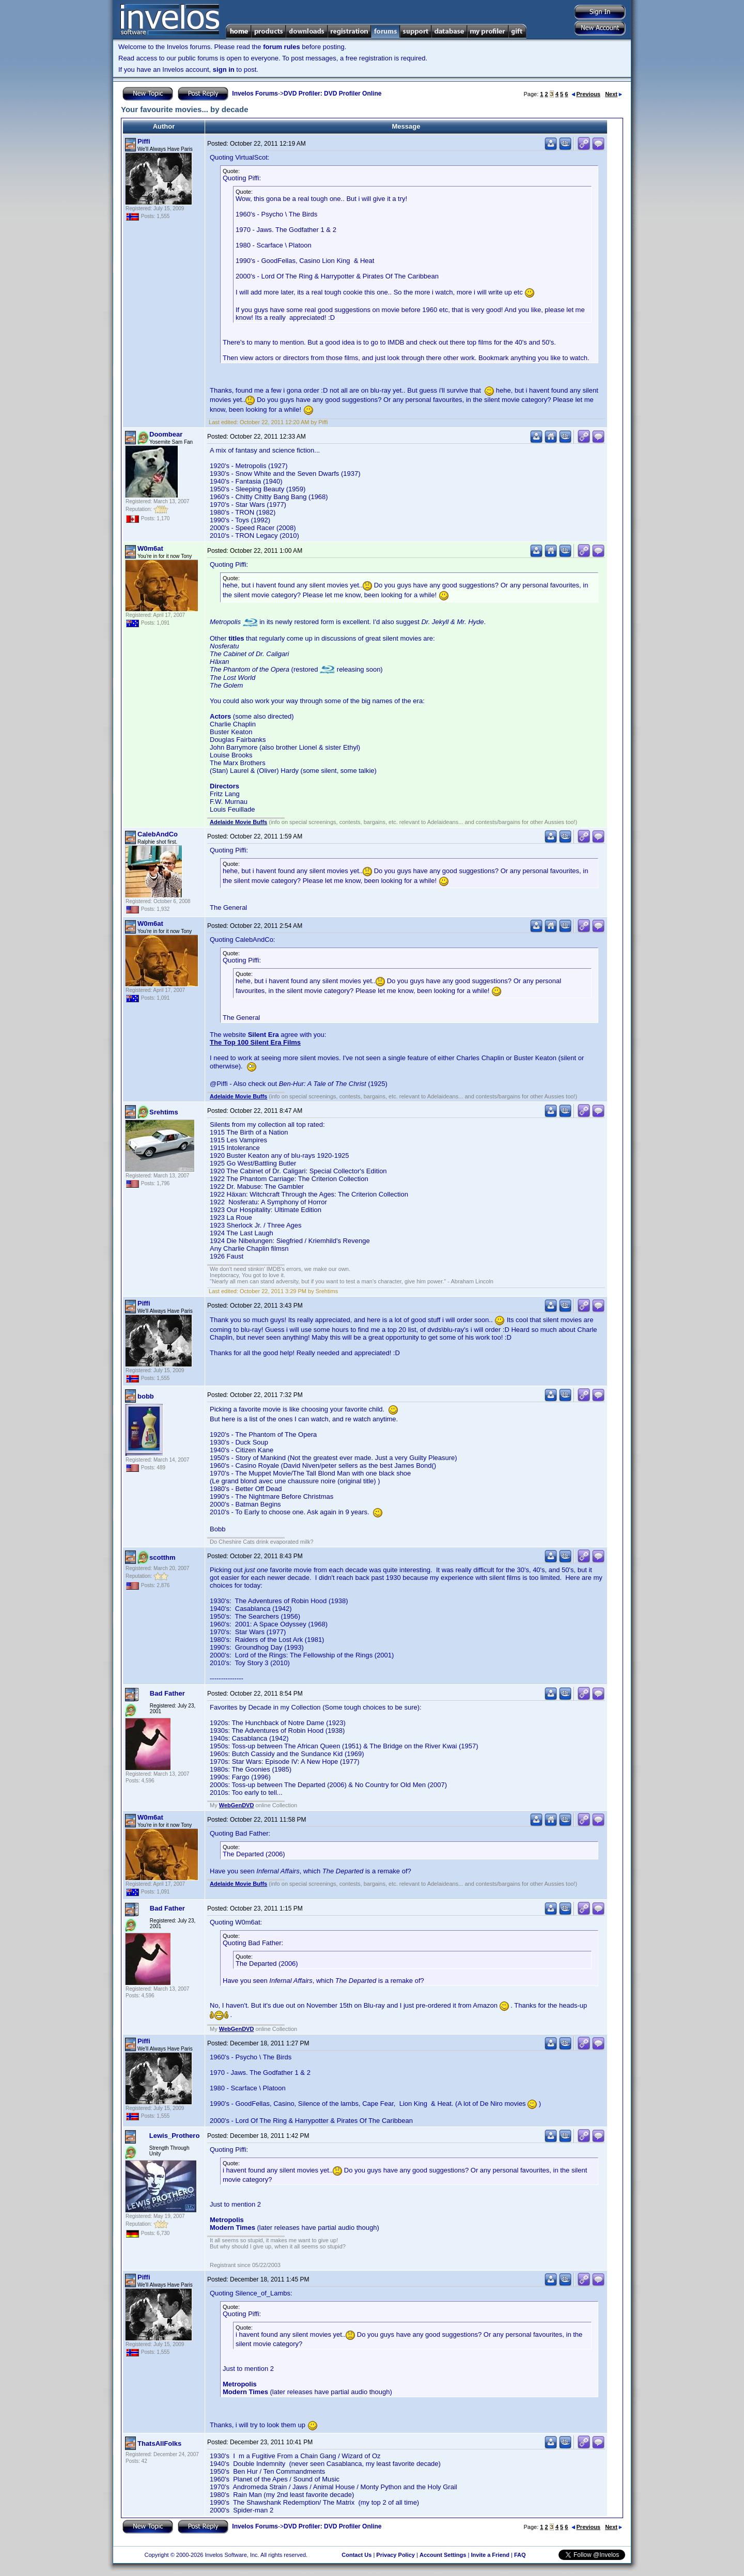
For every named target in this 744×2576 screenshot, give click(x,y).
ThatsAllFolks (159, 2443)
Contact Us (356, 2555)
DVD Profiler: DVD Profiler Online (332, 93)
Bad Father (167, 1693)
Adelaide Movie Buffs (238, 822)
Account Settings (443, 2555)
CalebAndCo (157, 834)
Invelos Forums (255, 93)
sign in (224, 69)
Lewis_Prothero (174, 2135)
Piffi (143, 141)
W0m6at (150, 548)
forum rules (281, 47)
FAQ (520, 2555)
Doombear (165, 434)
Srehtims (163, 1112)
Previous (585, 94)
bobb (145, 1396)
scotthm (162, 1557)
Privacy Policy (395, 2555)
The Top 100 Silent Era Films (255, 1042)
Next (613, 94)
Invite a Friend (490, 2555)
